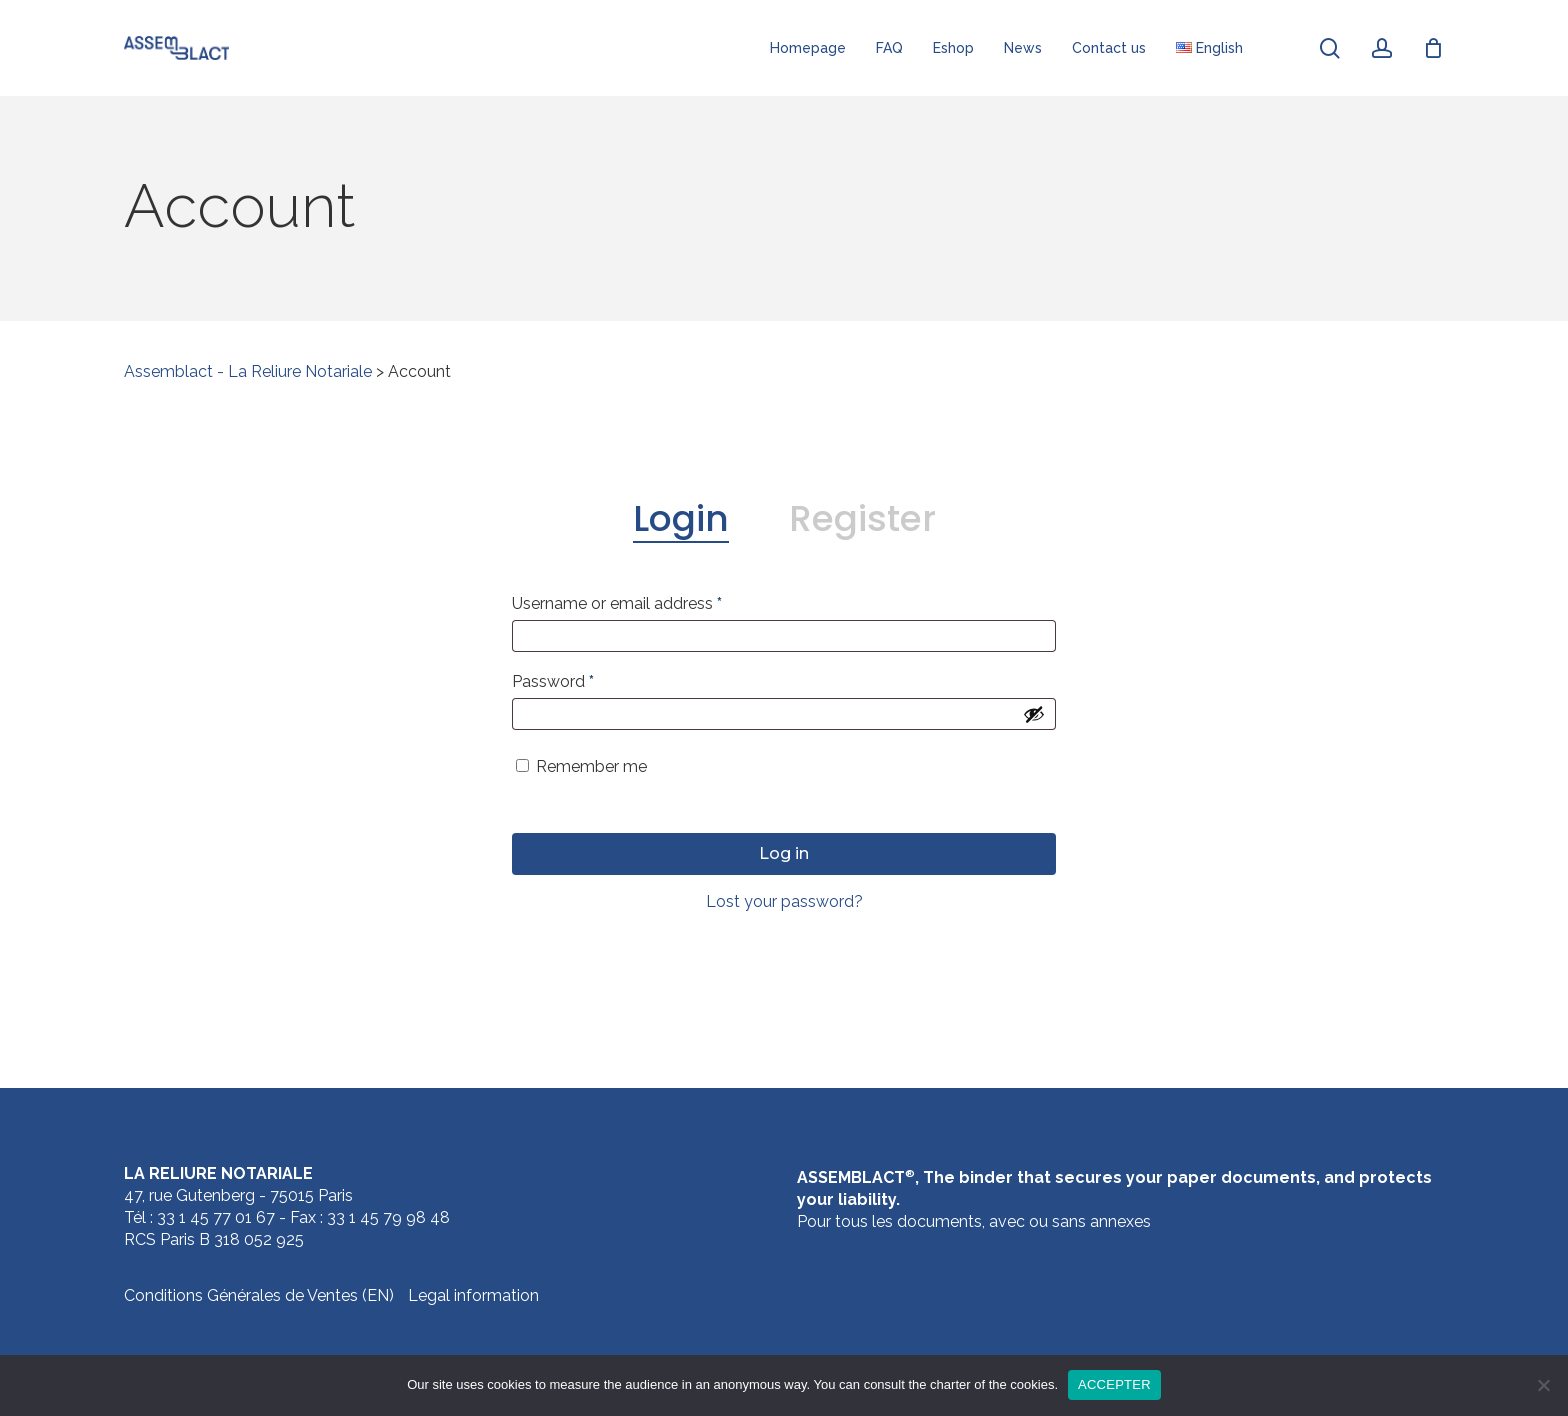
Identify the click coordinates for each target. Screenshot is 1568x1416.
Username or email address (617, 603)
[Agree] (1543, 1385)
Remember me (591, 766)
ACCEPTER (1114, 1384)
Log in (784, 853)
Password (553, 681)
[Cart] (1433, 48)
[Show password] (1034, 714)
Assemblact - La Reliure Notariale (248, 371)
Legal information (473, 1295)
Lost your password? (784, 901)
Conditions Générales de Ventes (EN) (259, 1295)
